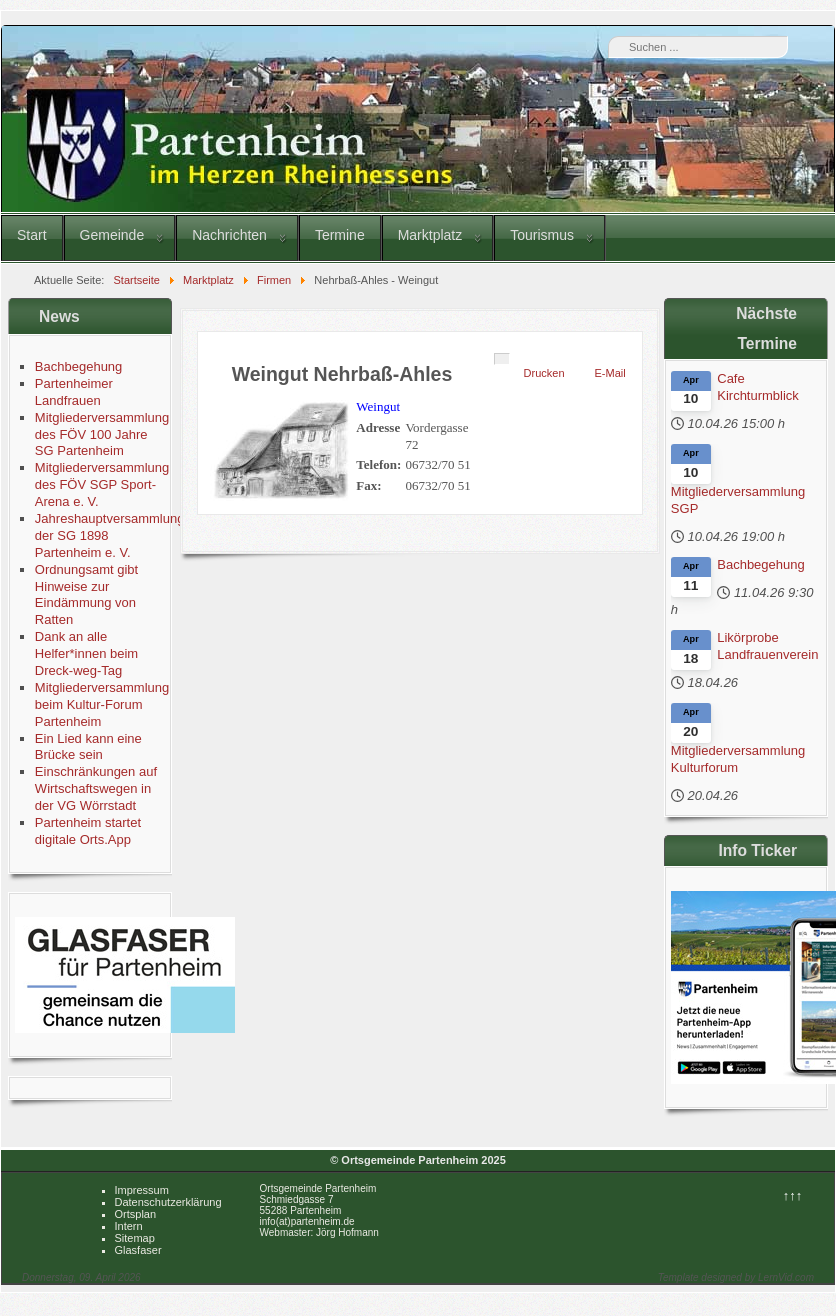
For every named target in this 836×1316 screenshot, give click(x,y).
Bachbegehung (760, 564)
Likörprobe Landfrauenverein (767, 646)
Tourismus (542, 235)
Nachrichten (229, 235)
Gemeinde (112, 235)
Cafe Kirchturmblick (758, 387)
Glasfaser (138, 1250)
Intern (129, 1226)
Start (32, 235)
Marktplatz (430, 235)
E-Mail (610, 373)
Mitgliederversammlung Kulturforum (738, 759)
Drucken (544, 373)
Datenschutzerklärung (168, 1202)
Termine (340, 235)
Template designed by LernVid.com (736, 1277)
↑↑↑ (793, 1195)
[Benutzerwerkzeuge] (502, 359)
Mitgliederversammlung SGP (738, 500)
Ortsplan (136, 1214)
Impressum (142, 1190)
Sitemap (135, 1238)
